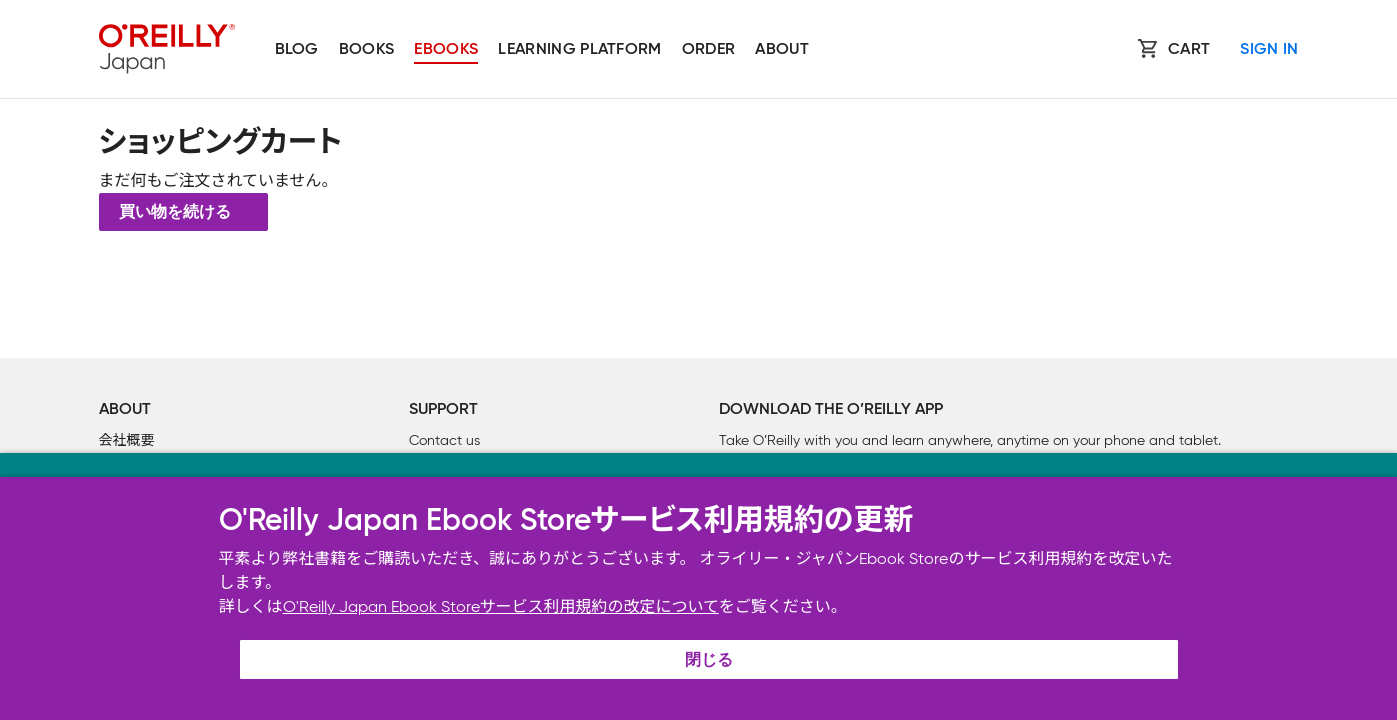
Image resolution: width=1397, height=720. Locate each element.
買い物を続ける (175, 213)
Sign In (1269, 50)
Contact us (444, 440)
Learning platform (579, 50)
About (782, 50)
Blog (297, 50)
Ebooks (446, 50)
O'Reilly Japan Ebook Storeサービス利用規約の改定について (501, 606)
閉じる (709, 661)
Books (367, 50)
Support (443, 410)
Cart (1189, 50)
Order (709, 50)
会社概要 (127, 440)
